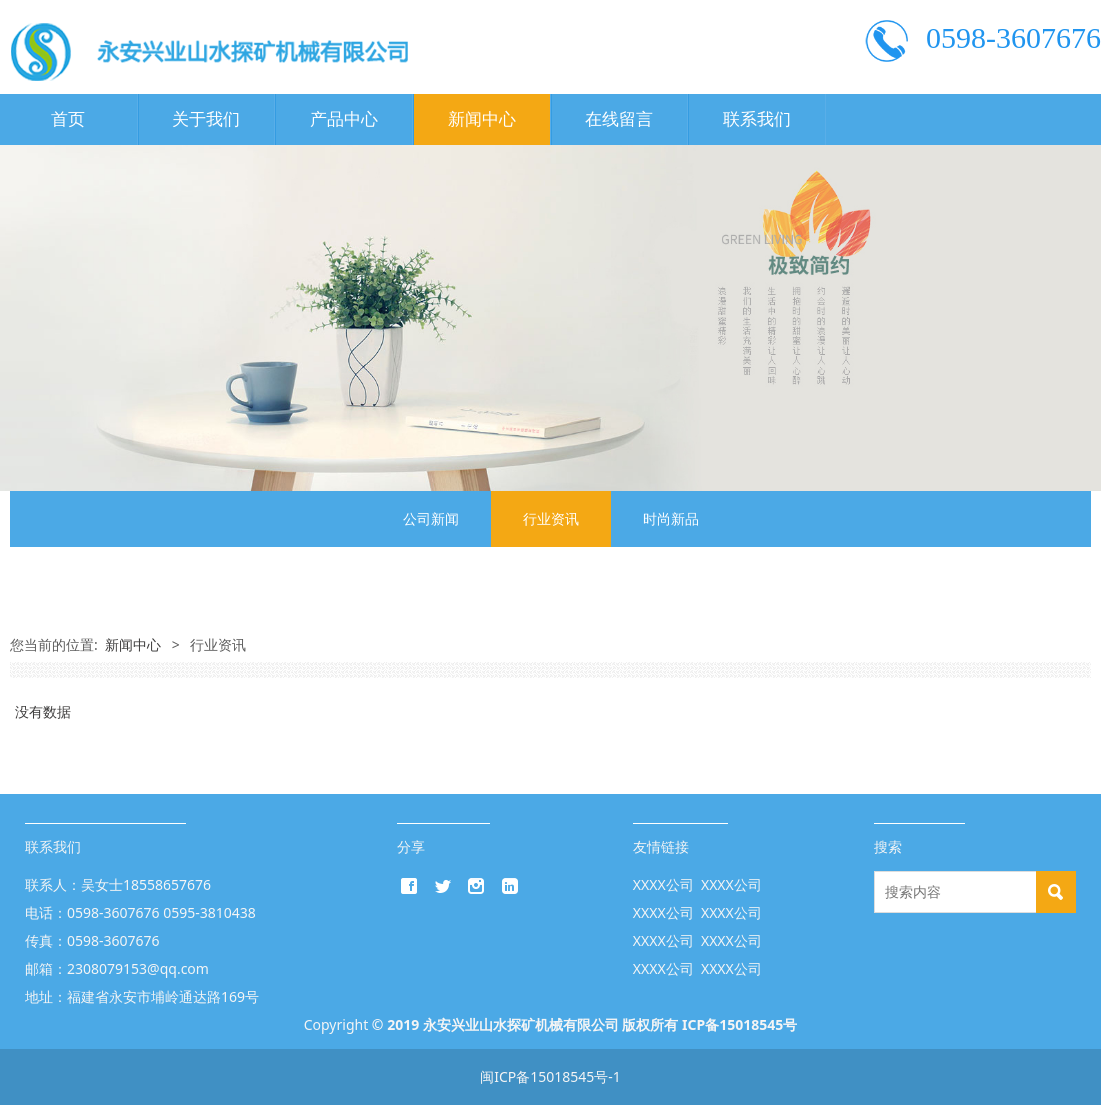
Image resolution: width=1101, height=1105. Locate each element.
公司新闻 (431, 518)
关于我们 (206, 119)
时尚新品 (671, 518)
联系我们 (757, 119)
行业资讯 (551, 518)
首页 (68, 119)
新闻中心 (482, 119)
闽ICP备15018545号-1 (550, 1076)
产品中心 (344, 119)
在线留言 (619, 119)
